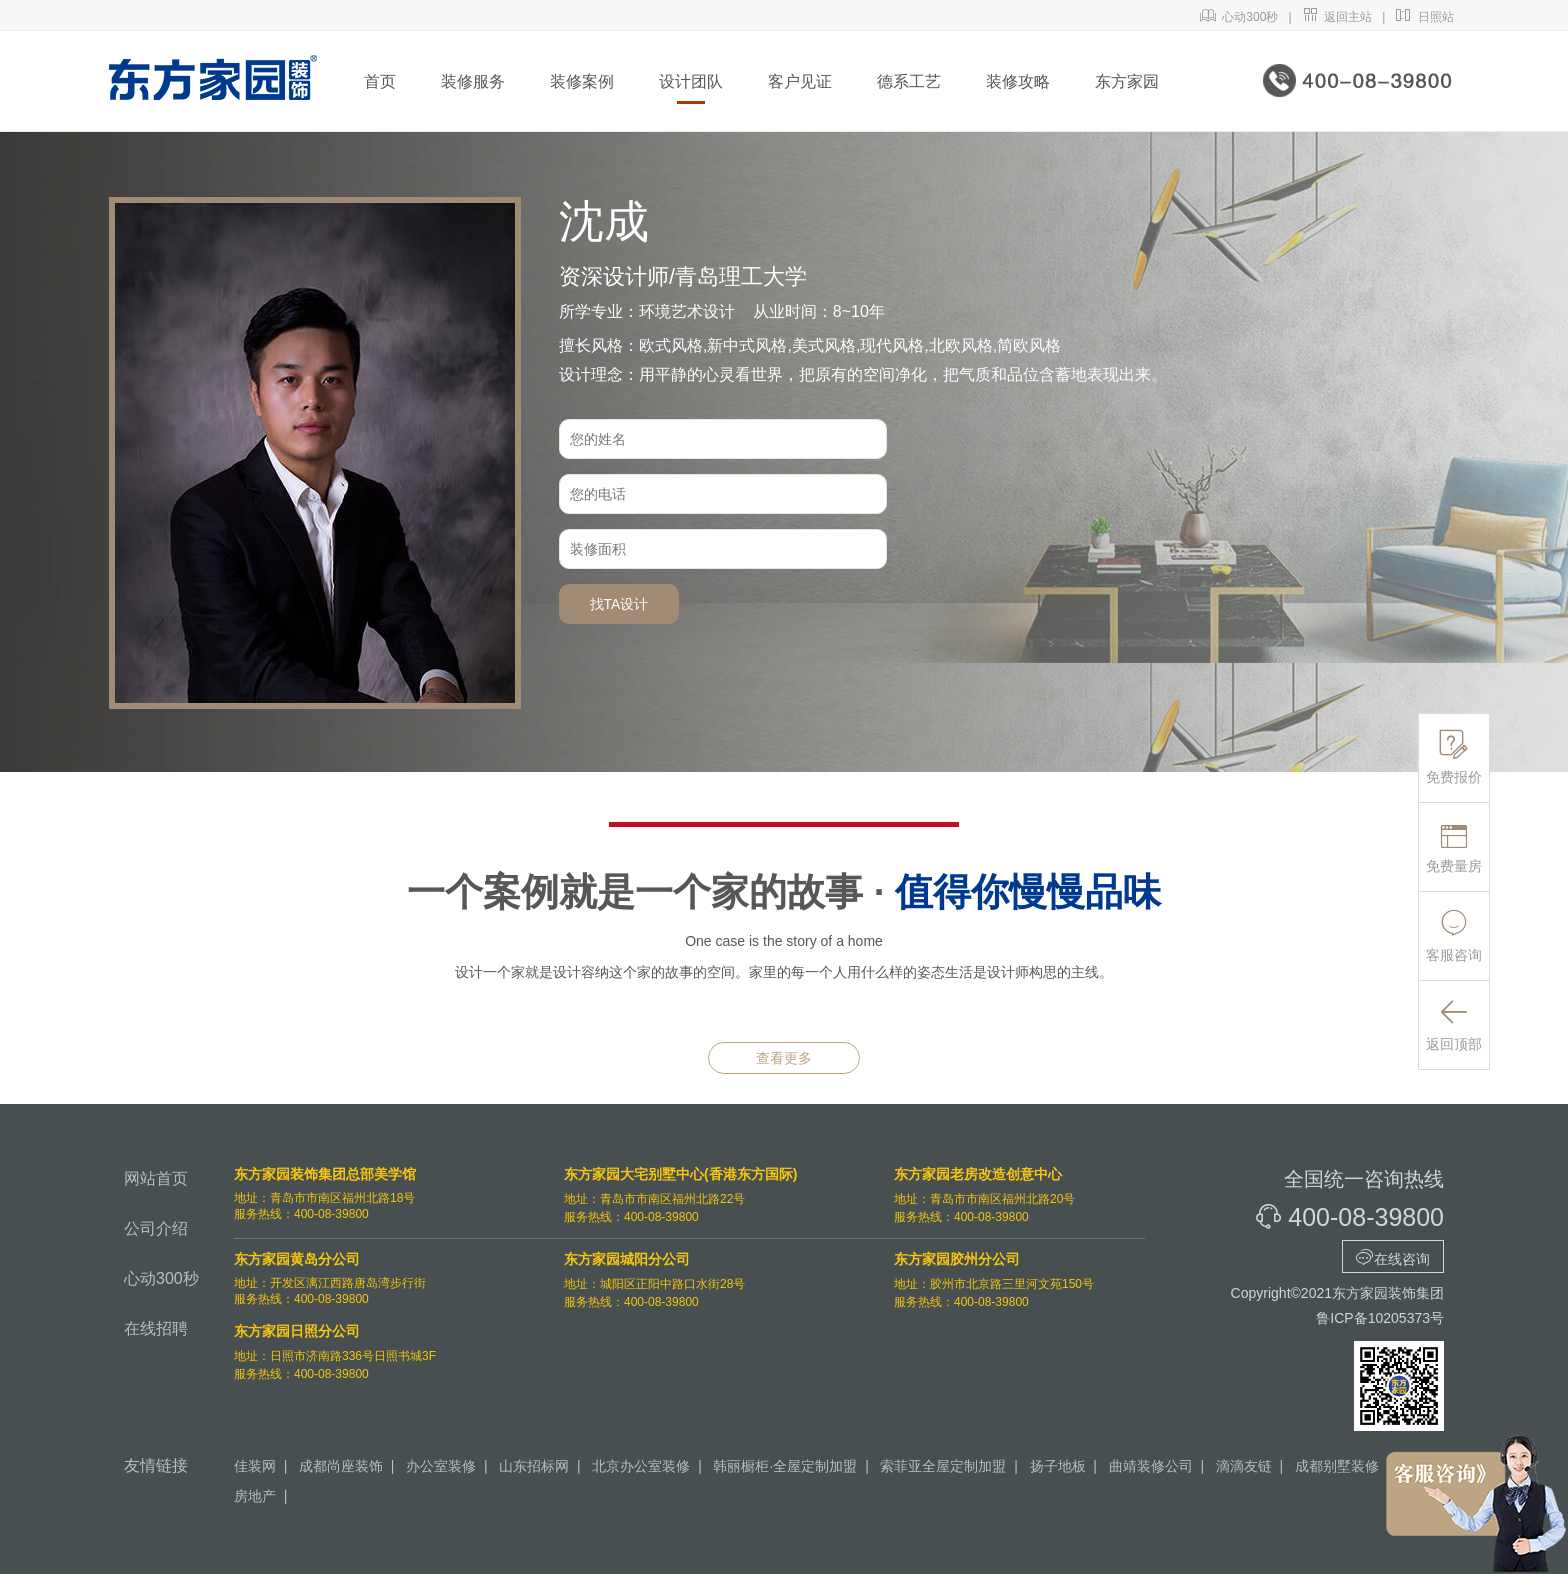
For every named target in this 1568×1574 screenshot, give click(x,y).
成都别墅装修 (1337, 1466)
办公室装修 (441, 1466)
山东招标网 (534, 1466)
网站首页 (156, 1178)
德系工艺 (909, 81)
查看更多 (784, 1058)
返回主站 (1337, 17)
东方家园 (1127, 81)
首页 (380, 81)
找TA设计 (619, 604)
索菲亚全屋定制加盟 (943, 1466)
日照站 (1424, 17)
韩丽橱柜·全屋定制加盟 (785, 1466)
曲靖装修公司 (1151, 1466)
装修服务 (473, 81)
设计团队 (691, 81)
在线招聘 (156, 1328)
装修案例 (582, 81)
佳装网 (255, 1466)
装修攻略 (1018, 81)
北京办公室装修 (641, 1466)
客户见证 (800, 81)
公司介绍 (156, 1228)
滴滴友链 (1244, 1466)
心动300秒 (1239, 17)
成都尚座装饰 (341, 1466)
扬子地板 (1058, 1466)
